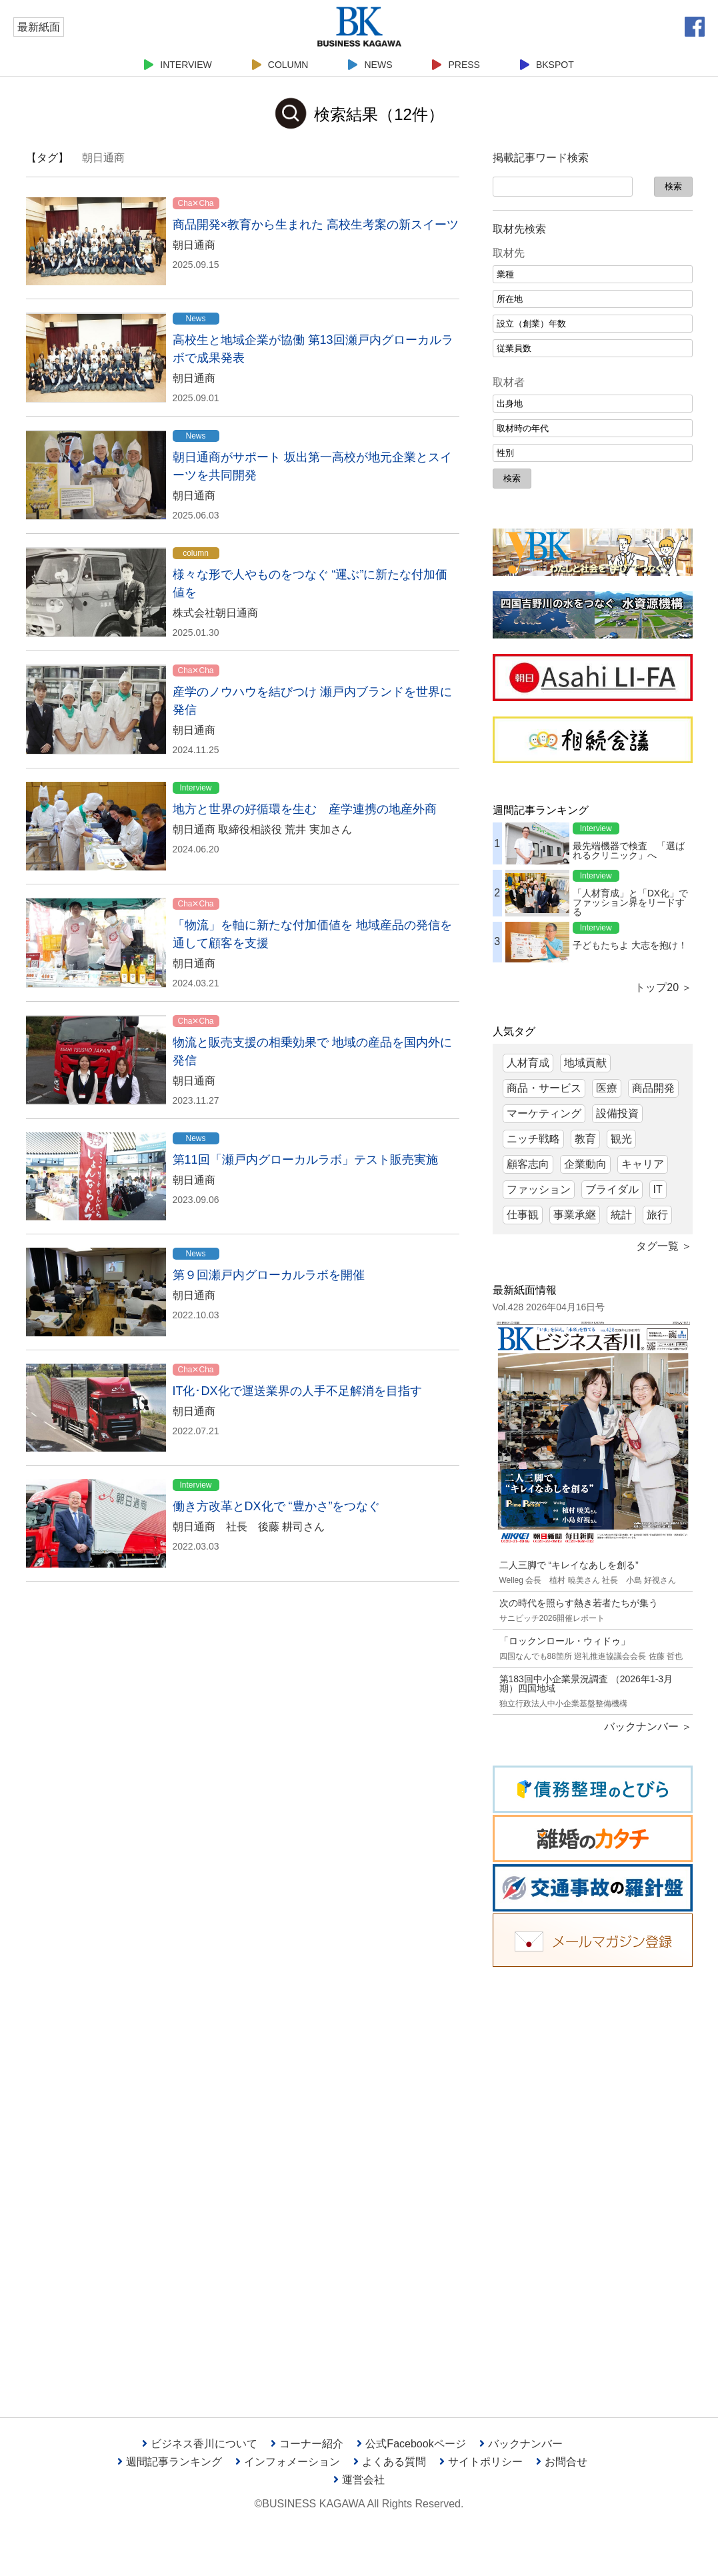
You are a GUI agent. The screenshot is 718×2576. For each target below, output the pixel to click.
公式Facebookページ (411, 2443)
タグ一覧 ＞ (664, 1246)
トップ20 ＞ (663, 987)
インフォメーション (287, 2461)
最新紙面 (38, 27)
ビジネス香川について (199, 2443)
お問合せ (561, 2461)
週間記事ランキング (169, 2461)
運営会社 (359, 2479)
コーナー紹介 (307, 2443)
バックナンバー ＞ (648, 1726)
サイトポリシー (481, 2461)
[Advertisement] (592, 2182)
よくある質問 (389, 2461)
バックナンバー (521, 2443)
